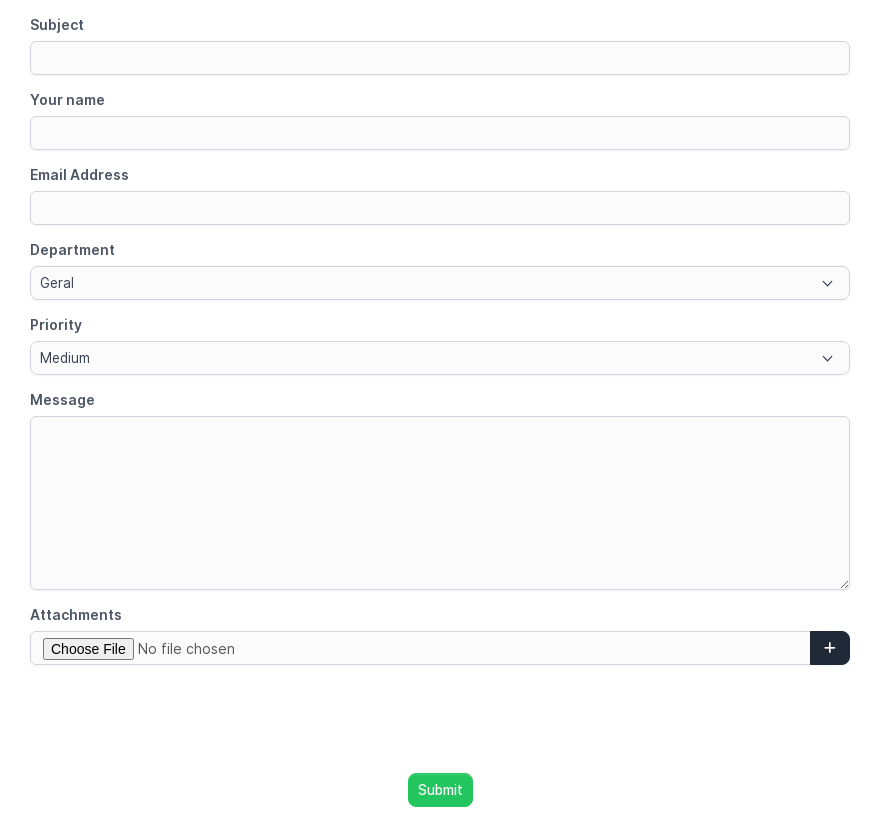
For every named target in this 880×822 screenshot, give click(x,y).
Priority (56, 324)
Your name (67, 99)
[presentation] (440, 719)
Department (72, 249)
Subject (57, 24)
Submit (440, 790)
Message (62, 399)
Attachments (76, 614)
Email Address (79, 174)
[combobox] (440, 283)
